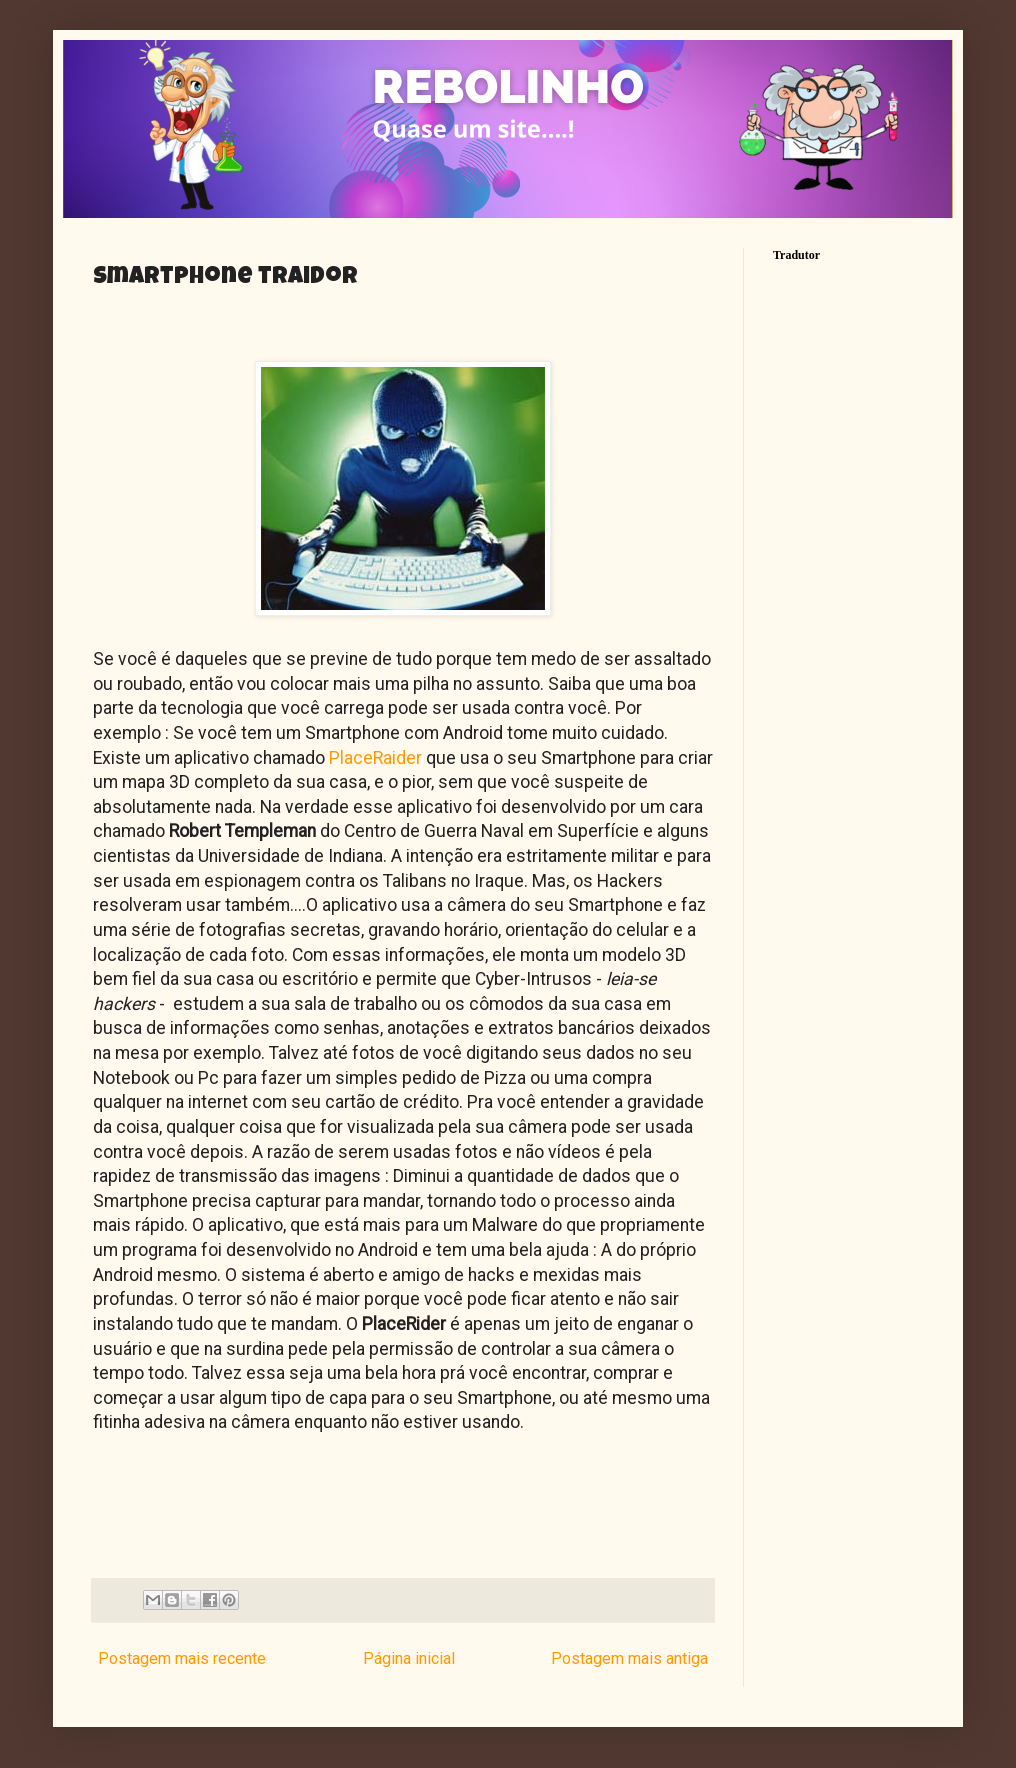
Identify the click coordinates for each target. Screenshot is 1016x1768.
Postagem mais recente (182, 1658)
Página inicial (409, 1658)
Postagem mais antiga (629, 1658)
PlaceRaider (373, 758)
